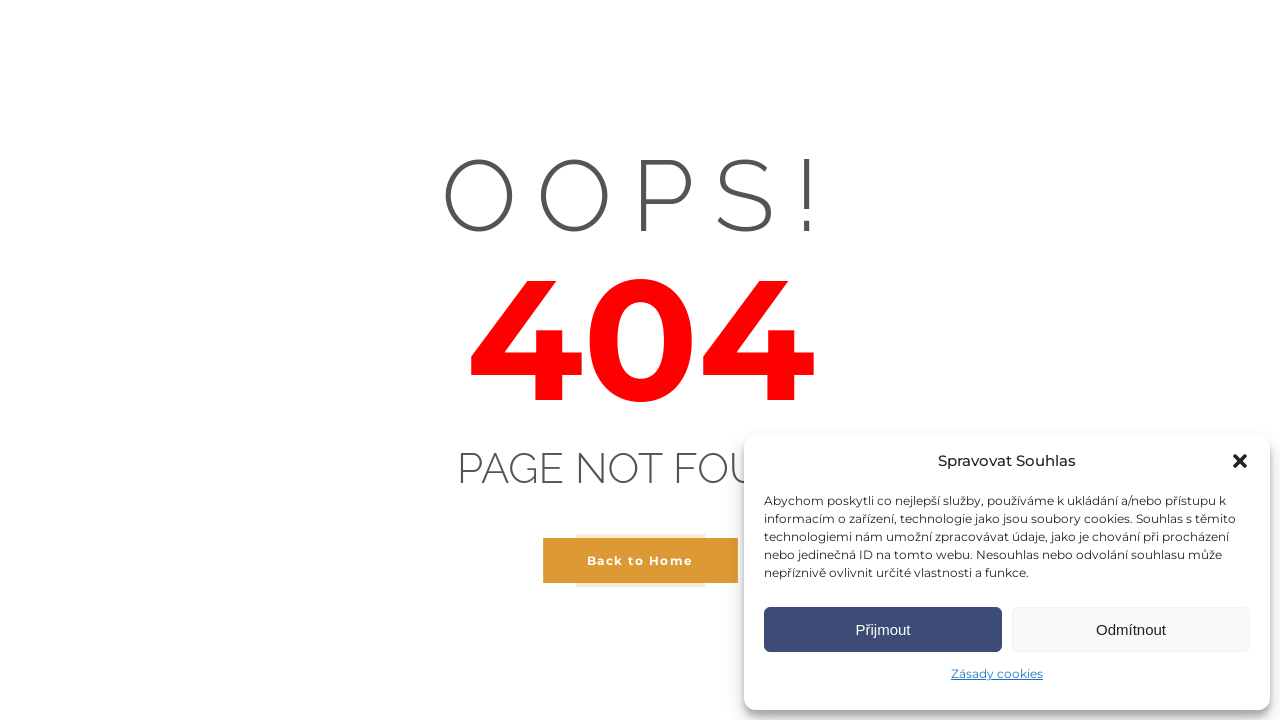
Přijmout (882, 629)
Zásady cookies (997, 673)
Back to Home (640, 560)
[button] (1240, 461)
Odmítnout (1131, 629)
